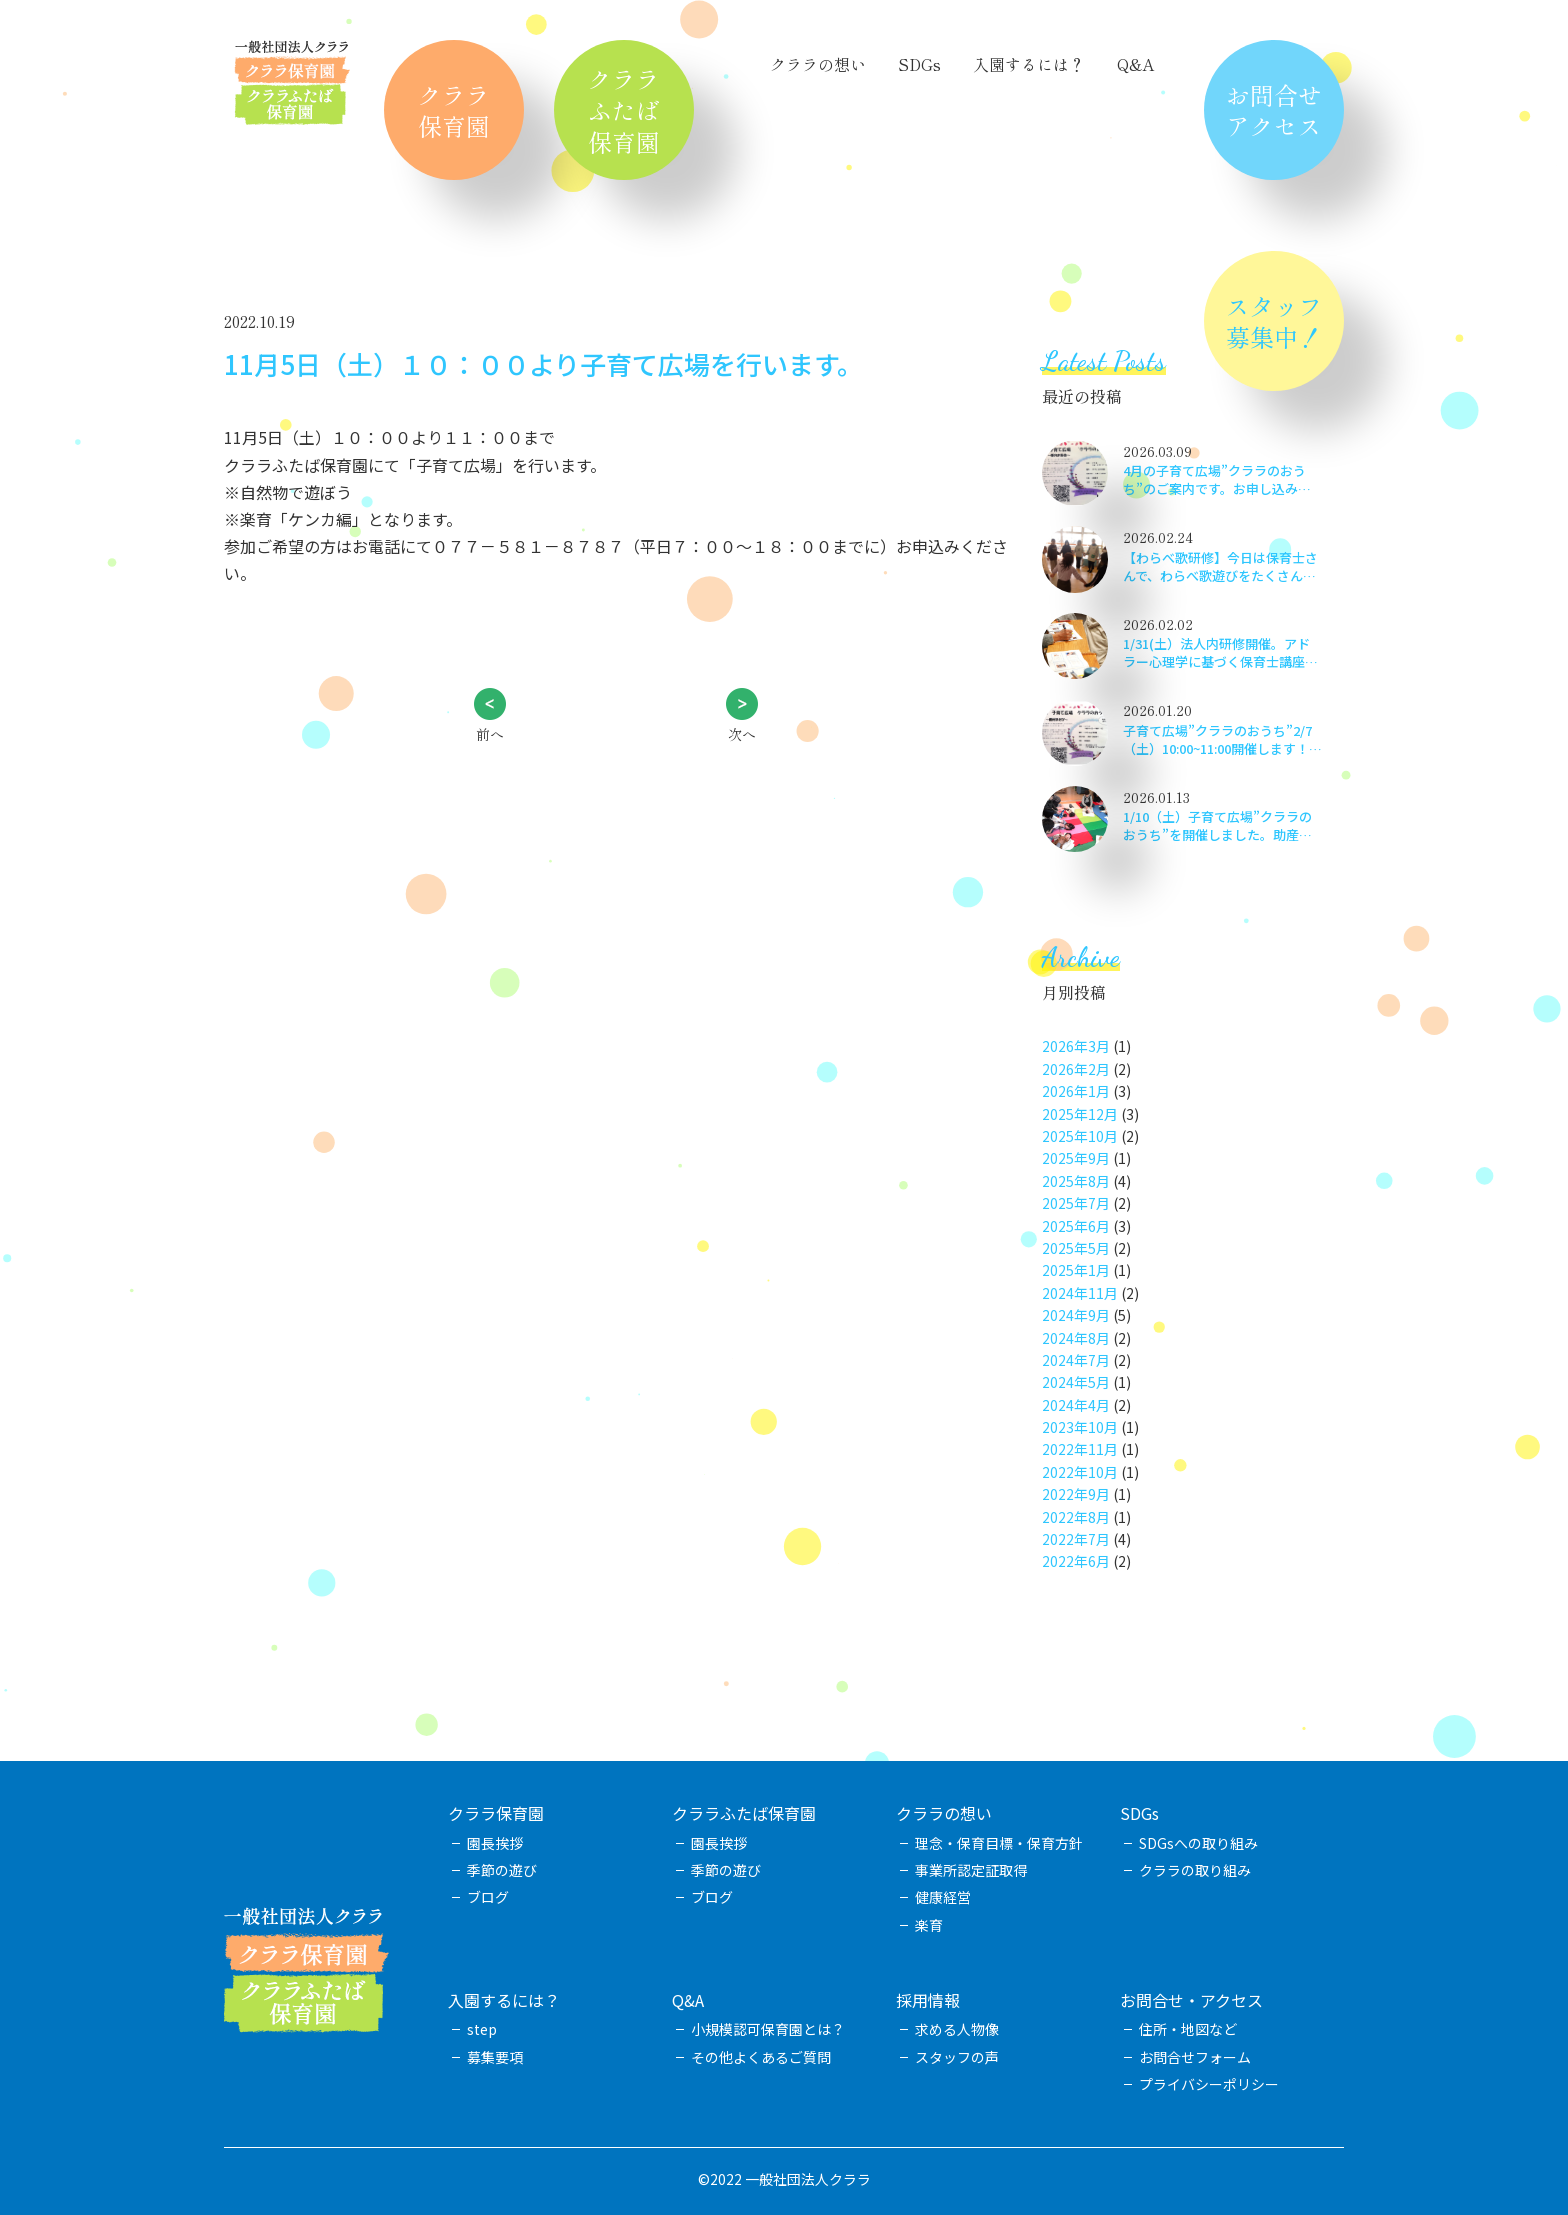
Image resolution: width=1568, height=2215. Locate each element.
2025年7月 (1076, 1203)
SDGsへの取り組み (1198, 1843)
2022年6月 (1076, 1561)
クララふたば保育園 (624, 109)
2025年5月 (1076, 1248)
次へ (742, 734)
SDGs (919, 64)
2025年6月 (1076, 1226)
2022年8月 (1076, 1517)
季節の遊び (502, 1870)
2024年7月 (1076, 1360)
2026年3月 (1076, 1046)
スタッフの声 (957, 2057)
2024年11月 (1080, 1293)
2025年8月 (1076, 1181)
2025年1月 (1076, 1270)
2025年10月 (1080, 1136)
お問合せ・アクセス (1191, 2000)
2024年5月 (1076, 1382)
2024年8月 (1076, 1338)
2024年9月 (1076, 1315)
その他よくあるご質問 (761, 2057)
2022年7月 (1076, 1539)
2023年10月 (1080, 1427)
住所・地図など (1188, 2029)
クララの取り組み (1195, 1870)
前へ (490, 734)
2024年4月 (1076, 1405)
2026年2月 (1076, 1069)
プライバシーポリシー (1209, 2084)
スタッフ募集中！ (1274, 321)
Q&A (1135, 64)
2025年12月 (1080, 1114)
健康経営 (943, 1897)
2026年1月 (1076, 1091)
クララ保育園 (454, 110)
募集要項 (495, 2057)
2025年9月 (1076, 1158)
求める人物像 (957, 2029)
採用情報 (928, 2000)
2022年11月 (1080, 1449)
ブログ (488, 1897)
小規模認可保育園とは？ (768, 2029)
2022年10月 (1080, 1472)
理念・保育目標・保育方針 (999, 1843)
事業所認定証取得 (971, 1870)
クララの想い (818, 64)
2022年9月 (1076, 1494)
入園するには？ (1029, 64)
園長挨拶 (495, 1843)
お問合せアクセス (1274, 110)
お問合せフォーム (1195, 2057)
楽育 (929, 1925)
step (482, 2029)
